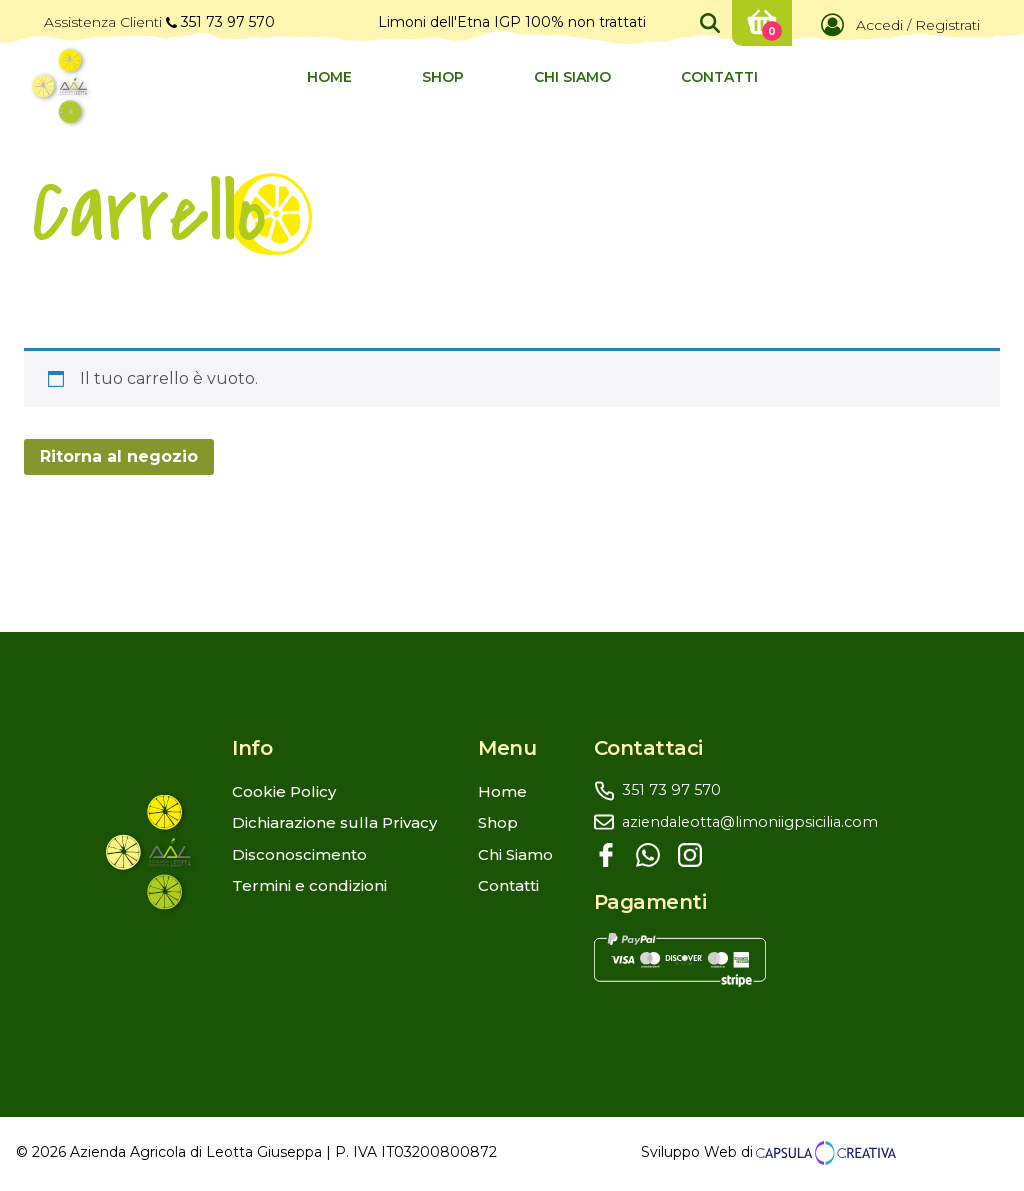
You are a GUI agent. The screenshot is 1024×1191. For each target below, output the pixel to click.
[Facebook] (606, 854)
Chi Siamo (572, 77)
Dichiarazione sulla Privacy (334, 822)
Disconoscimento (299, 854)
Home (329, 77)
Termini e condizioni (309, 885)
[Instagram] (690, 854)
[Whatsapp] (648, 854)
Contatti (719, 77)
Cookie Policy (284, 791)
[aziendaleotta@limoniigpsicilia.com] (756, 823)
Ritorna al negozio (119, 456)
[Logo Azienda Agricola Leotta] (59, 86)
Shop (443, 77)
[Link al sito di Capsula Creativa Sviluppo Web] (824, 1153)
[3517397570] (756, 791)
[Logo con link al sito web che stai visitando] (169, 851)
